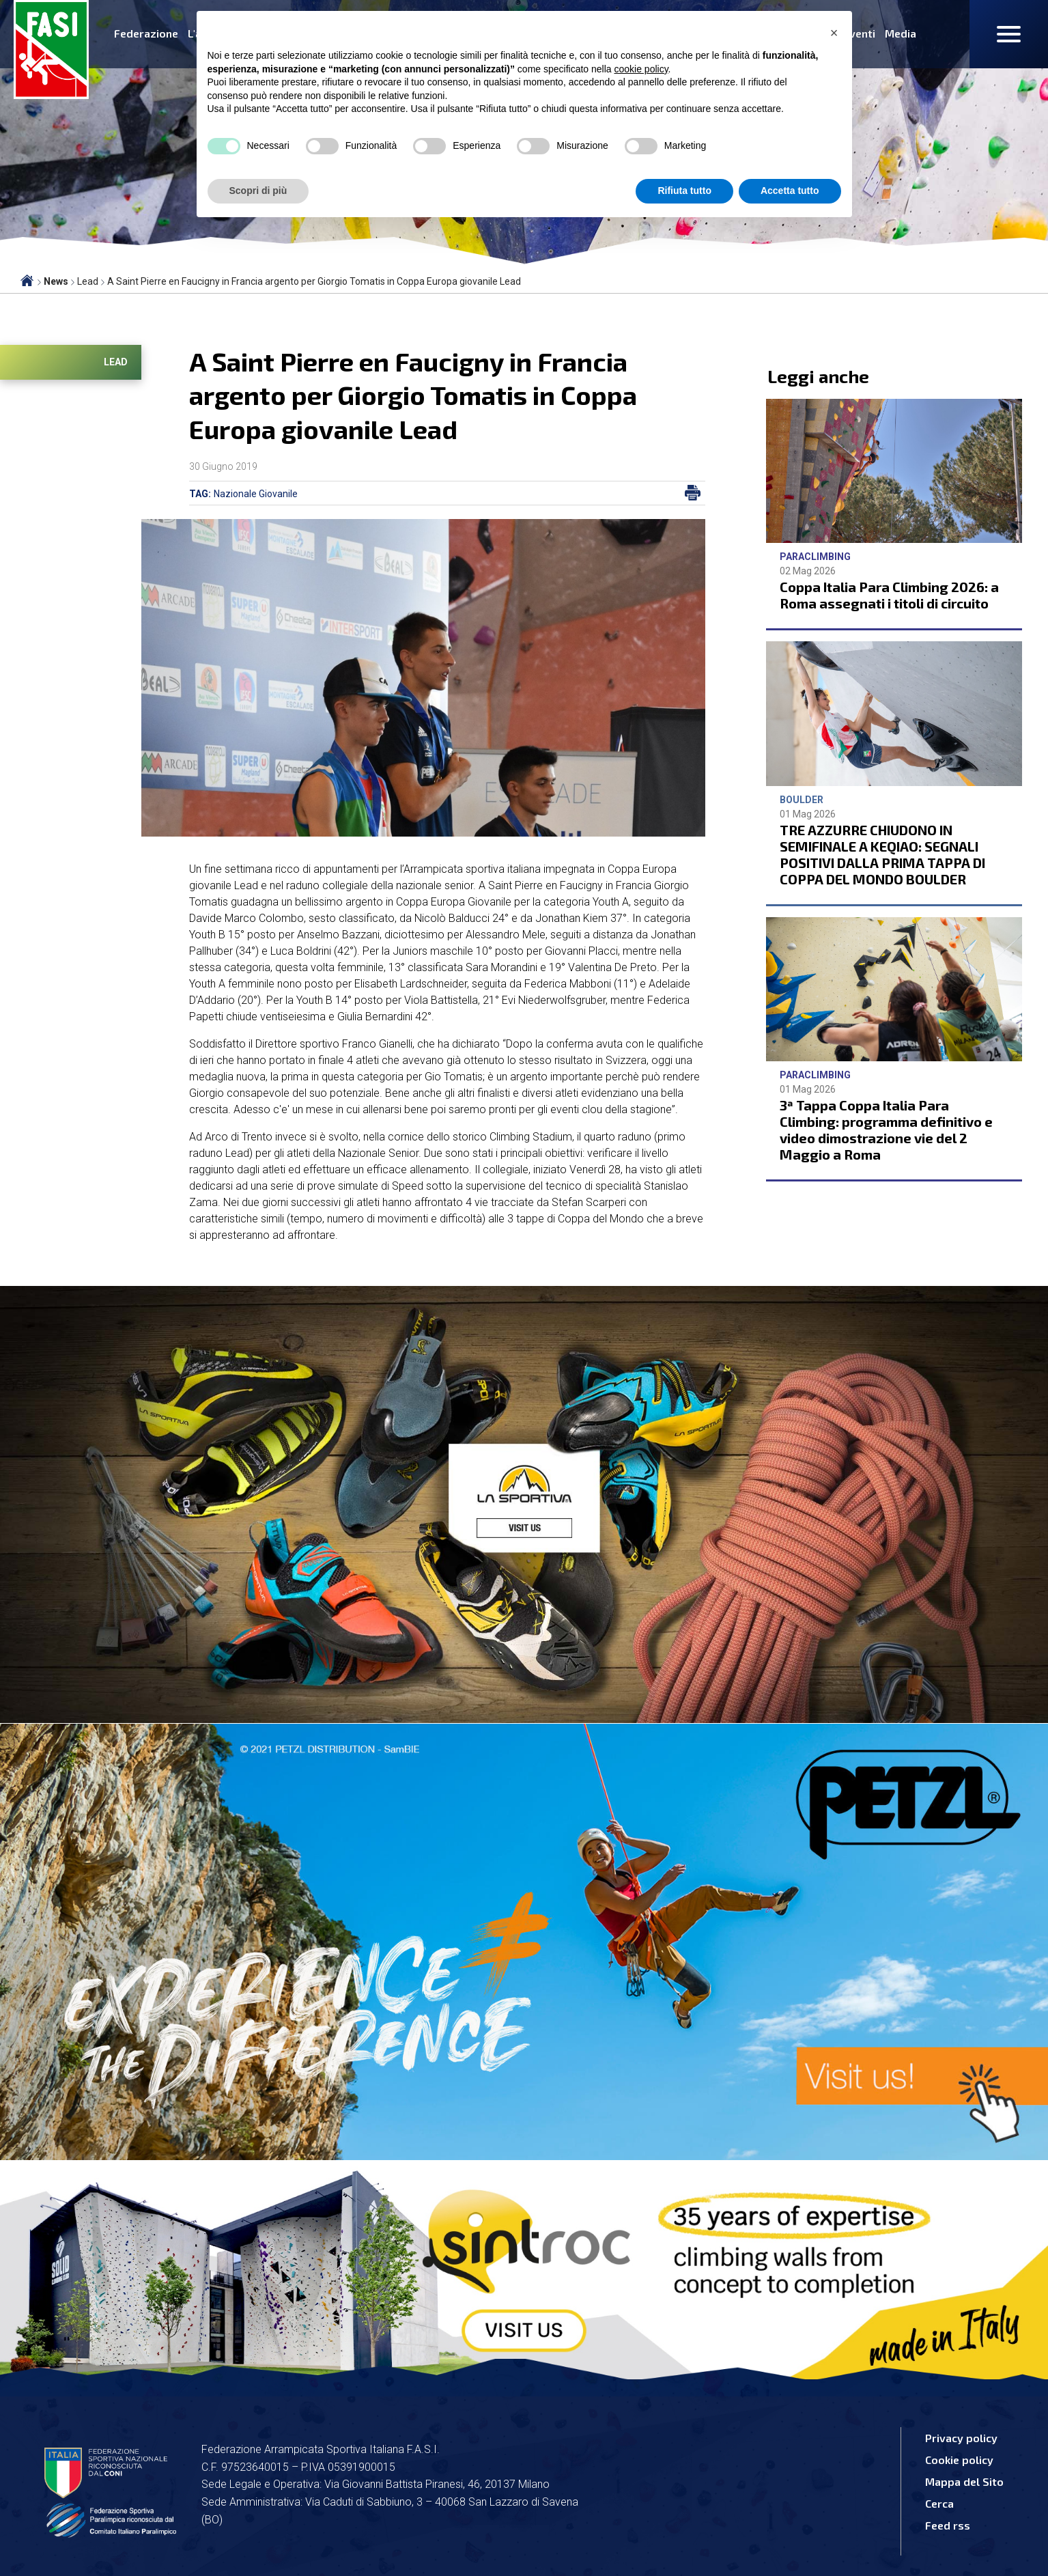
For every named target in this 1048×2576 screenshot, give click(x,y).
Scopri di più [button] (258, 190)
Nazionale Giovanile (256, 493)
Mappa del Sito (964, 2481)
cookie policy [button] (641, 69)
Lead (116, 361)
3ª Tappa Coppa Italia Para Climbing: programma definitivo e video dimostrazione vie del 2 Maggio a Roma (886, 1129)
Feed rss (947, 2525)
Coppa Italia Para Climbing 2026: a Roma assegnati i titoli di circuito (889, 594)
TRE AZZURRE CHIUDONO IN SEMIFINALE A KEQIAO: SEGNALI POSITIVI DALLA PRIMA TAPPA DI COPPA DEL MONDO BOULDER (882, 854)
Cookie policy (959, 2459)
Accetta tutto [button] (790, 190)
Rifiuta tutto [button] (684, 190)
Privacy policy (961, 2437)
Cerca (939, 2503)
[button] (834, 33)
